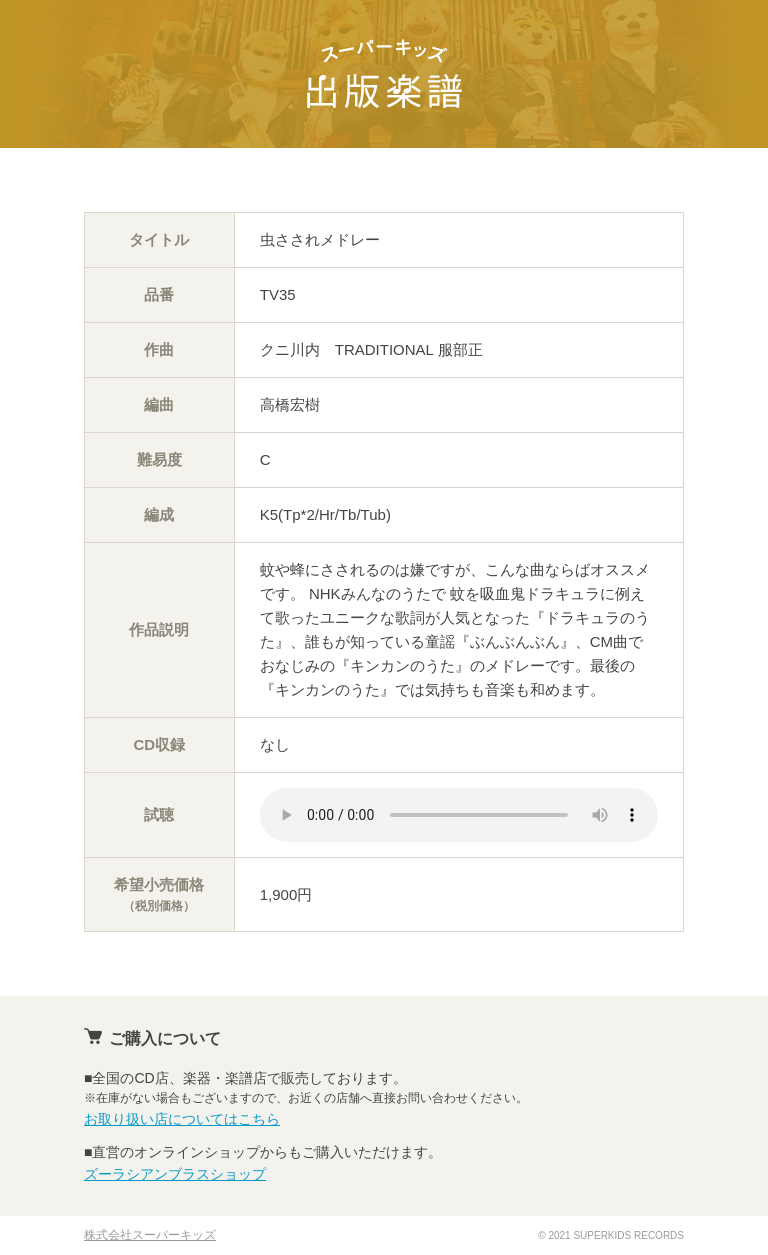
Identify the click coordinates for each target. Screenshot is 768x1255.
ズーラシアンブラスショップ (175, 1174)
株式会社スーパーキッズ (150, 1235)
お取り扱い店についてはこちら (182, 1119)
